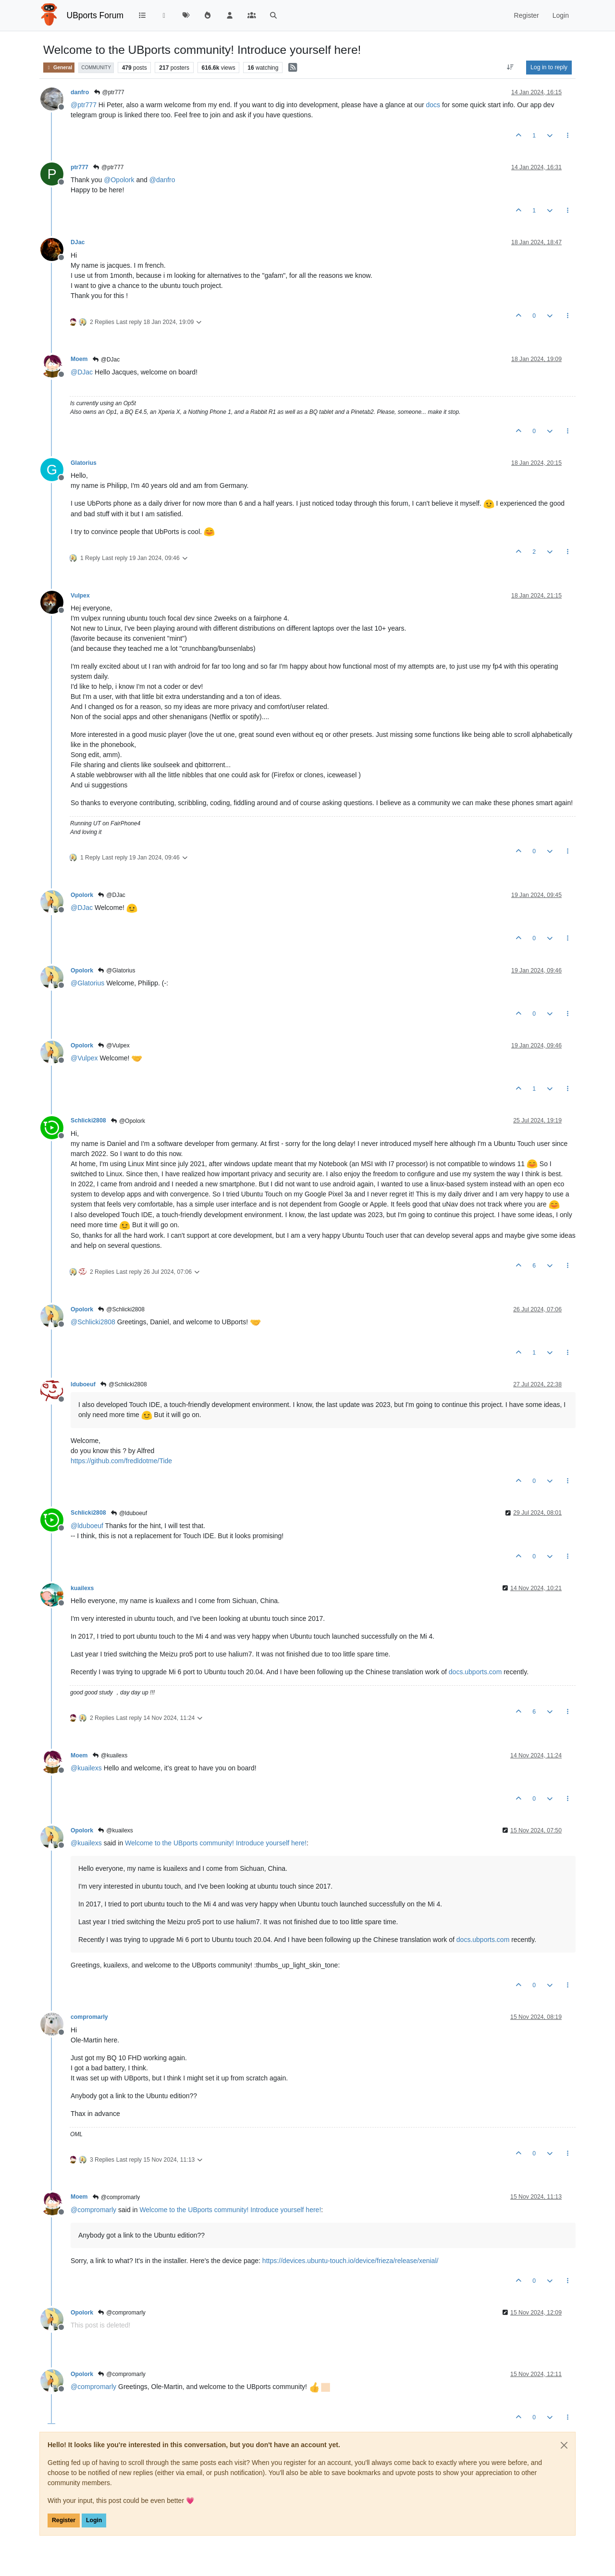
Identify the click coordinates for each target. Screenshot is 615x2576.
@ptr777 (108, 92)
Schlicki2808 (88, 1120)
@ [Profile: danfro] (162, 180)
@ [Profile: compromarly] (93, 2210)
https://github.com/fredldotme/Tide (121, 1461)
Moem (79, 359)
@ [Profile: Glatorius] (87, 983)
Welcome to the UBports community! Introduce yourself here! (216, 1843)
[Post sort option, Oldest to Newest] (510, 67)
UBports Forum (95, 15)
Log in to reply (548, 67)
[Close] (564, 2445)
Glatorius (84, 463)
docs (433, 105)
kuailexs (82, 1588)
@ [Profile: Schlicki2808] (93, 1322)
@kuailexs (109, 1755)
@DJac (106, 359)
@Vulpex (114, 1045)
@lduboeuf (129, 1513)
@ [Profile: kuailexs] (86, 1768)
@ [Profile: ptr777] (84, 105)
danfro (80, 92)
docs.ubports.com (475, 1672)
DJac (78, 242)
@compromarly (116, 2197)
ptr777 (79, 167)
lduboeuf (83, 1384)
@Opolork (128, 1121)
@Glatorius (116, 970)
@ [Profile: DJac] (82, 372)
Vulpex (80, 595)
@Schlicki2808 (121, 1309)
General (59, 67)
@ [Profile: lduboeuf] (87, 1526)
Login (94, 2520)
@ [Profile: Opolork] (119, 180)
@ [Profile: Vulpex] (84, 1058)
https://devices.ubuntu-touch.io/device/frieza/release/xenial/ (350, 2261)
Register (63, 2520)
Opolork (82, 895)
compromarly (89, 2017)
